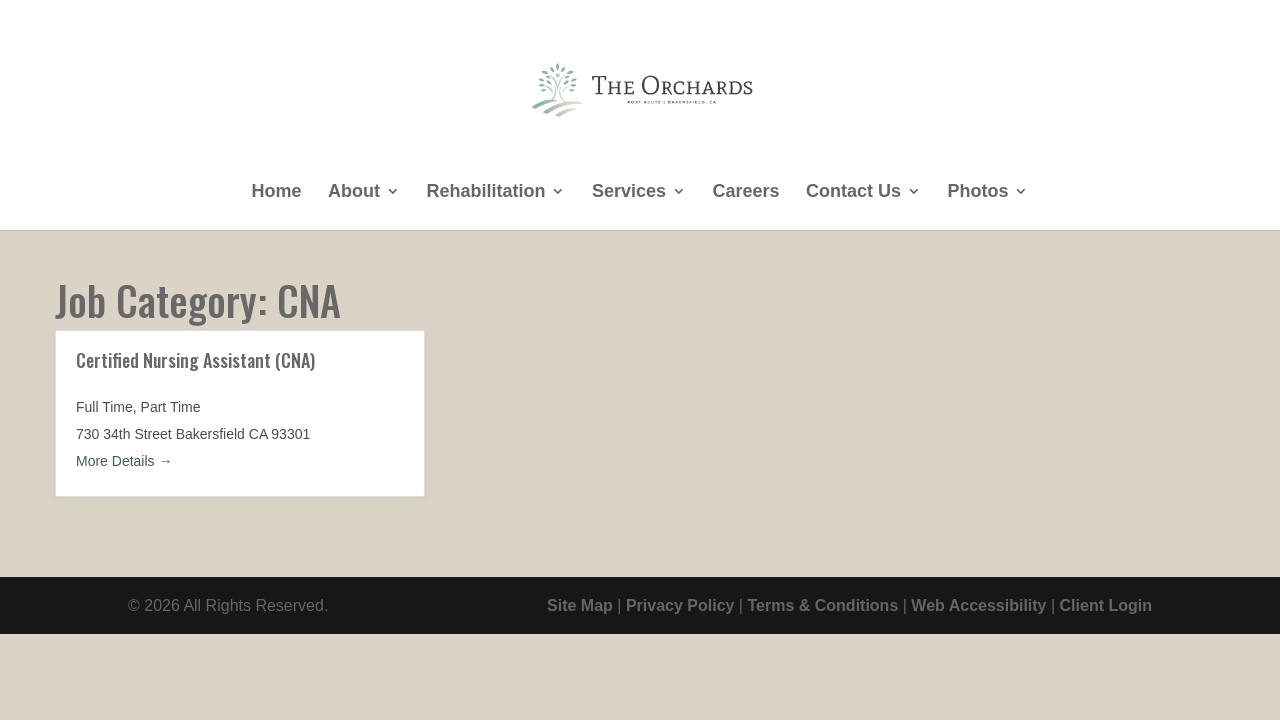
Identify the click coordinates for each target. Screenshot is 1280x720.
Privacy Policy (680, 605)
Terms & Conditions (822, 605)
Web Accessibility (978, 605)
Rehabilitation (485, 192)
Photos (977, 192)
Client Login (1106, 605)
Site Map (580, 605)
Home (277, 192)
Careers (745, 192)
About (354, 192)
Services (629, 192)
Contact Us (853, 192)
